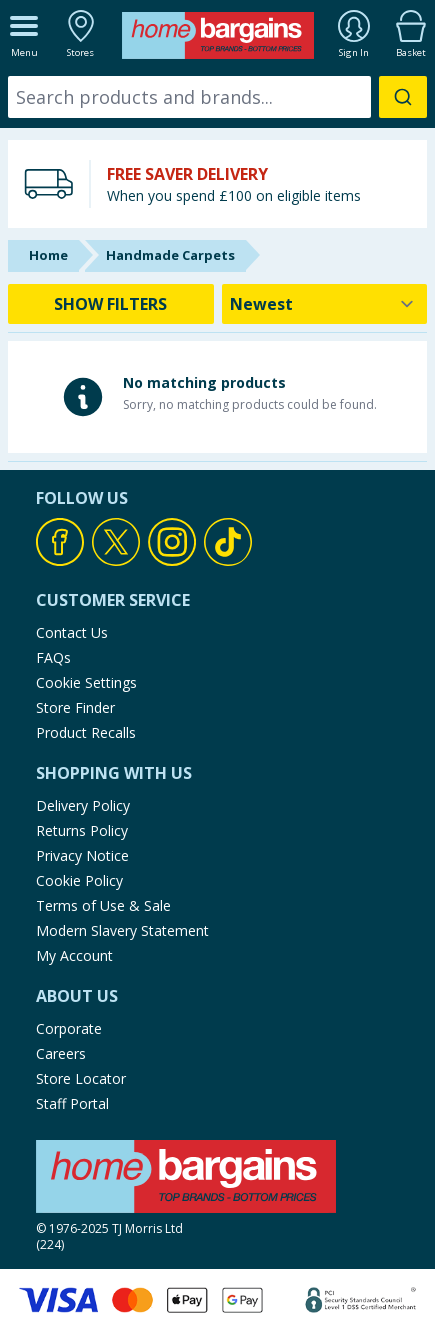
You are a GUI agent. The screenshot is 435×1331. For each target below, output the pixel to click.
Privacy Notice (82, 855)
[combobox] (217, 97)
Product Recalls (86, 732)
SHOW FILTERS (110, 304)
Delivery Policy (83, 805)
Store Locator (81, 1078)
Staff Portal (72, 1103)
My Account (74, 955)
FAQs (53, 657)
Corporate (69, 1028)
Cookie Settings (86, 682)
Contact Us (72, 632)
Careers (61, 1053)
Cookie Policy (79, 880)
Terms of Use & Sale (103, 905)
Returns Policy (82, 830)
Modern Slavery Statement (122, 930)
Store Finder (75, 707)
